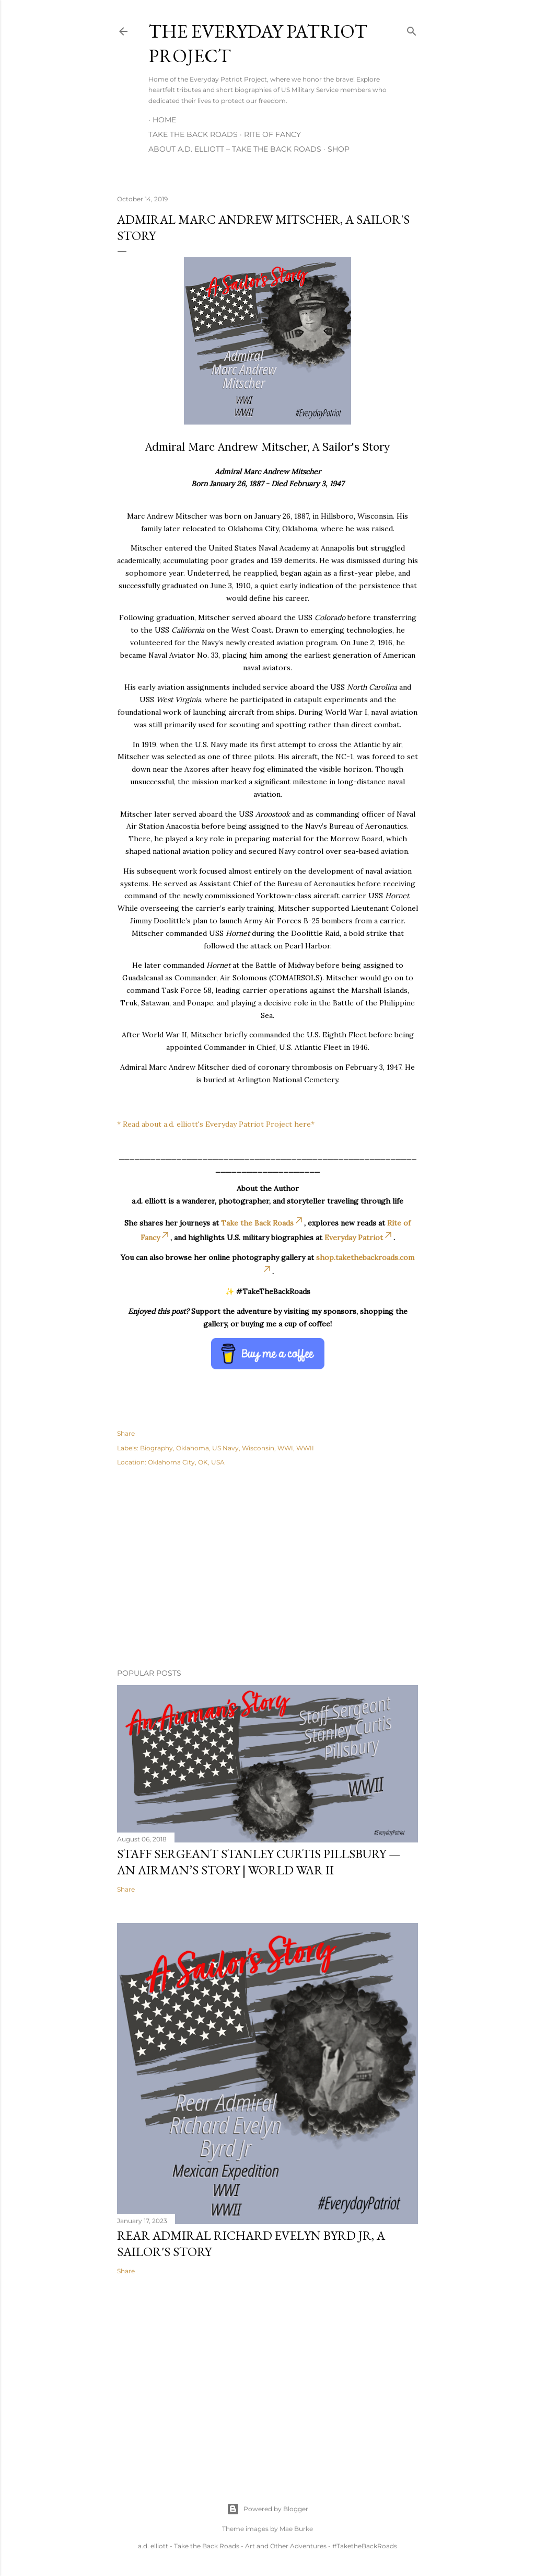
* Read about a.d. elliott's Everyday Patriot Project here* (216, 1124)
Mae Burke (296, 2529)
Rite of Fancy (272, 134)
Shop (339, 149)
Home (164, 119)
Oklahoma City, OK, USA (186, 1462)
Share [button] (126, 1433)
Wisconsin (258, 1448)
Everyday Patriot (358, 1237)
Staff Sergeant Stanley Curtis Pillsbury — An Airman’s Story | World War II (259, 1862)
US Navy (225, 1448)
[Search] (411, 29)
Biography (156, 1448)
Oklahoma (192, 1448)
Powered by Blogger (267, 2509)
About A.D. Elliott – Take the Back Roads (234, 149)
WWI (285, 1448)
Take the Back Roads (193, 134)
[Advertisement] (267, 1569)
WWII (305, 1448)
